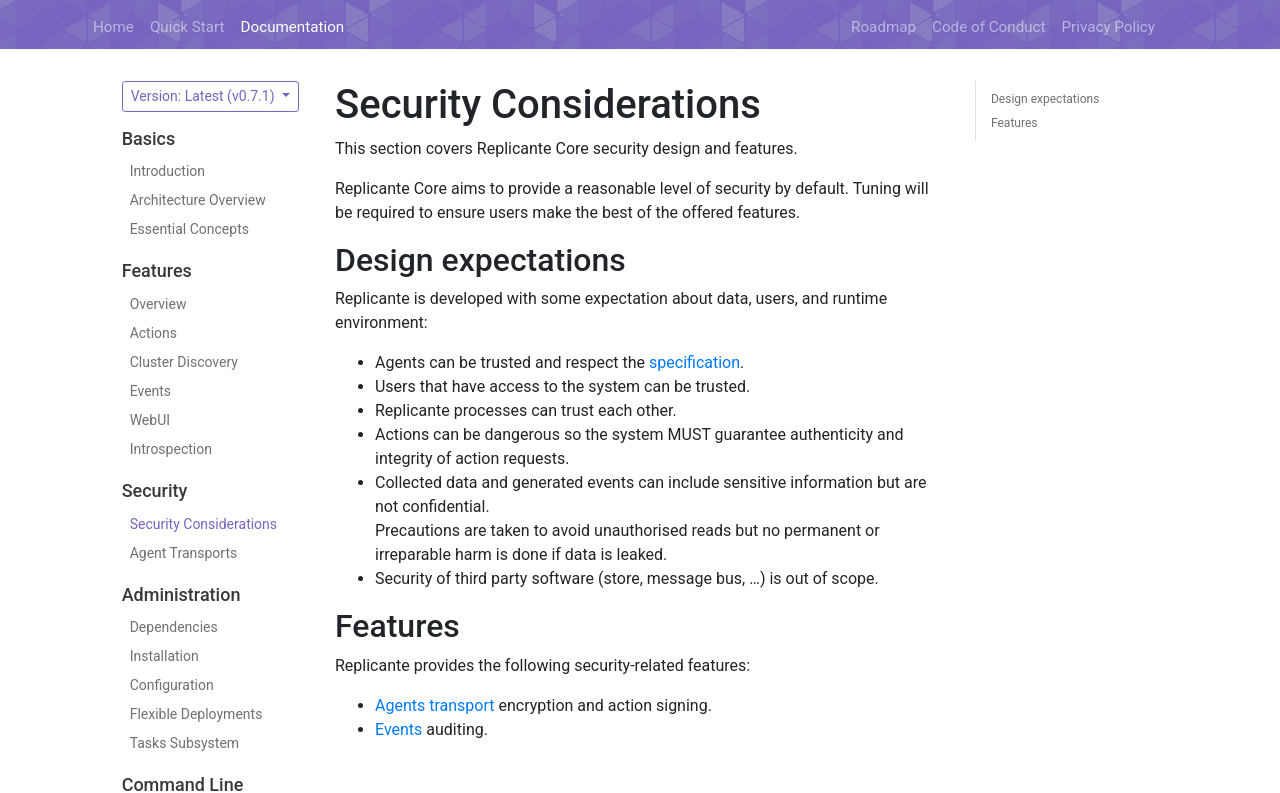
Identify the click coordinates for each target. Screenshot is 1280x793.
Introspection (171, 449)
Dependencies (174, 627)
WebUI (150, 420)
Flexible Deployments (196, 714)
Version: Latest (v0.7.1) (204, 96)
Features (1014, 123)
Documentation (293, 27)
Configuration (172, 685)
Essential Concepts (189, 229)
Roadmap (883, 27)
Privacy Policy (1109, 27)
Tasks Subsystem (184, 743)
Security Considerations (203, 524)
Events (150, 391)
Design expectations (1045, 99)
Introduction (167, 171)
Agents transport (435, 705)
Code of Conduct (988, 27)
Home (113, 27)
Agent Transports (184, 553)
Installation (164, 656)
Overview (158, 304)
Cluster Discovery (184, 362)
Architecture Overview (198, 200)
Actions (153, 333)
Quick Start (187, 27)
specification (694, 362)
